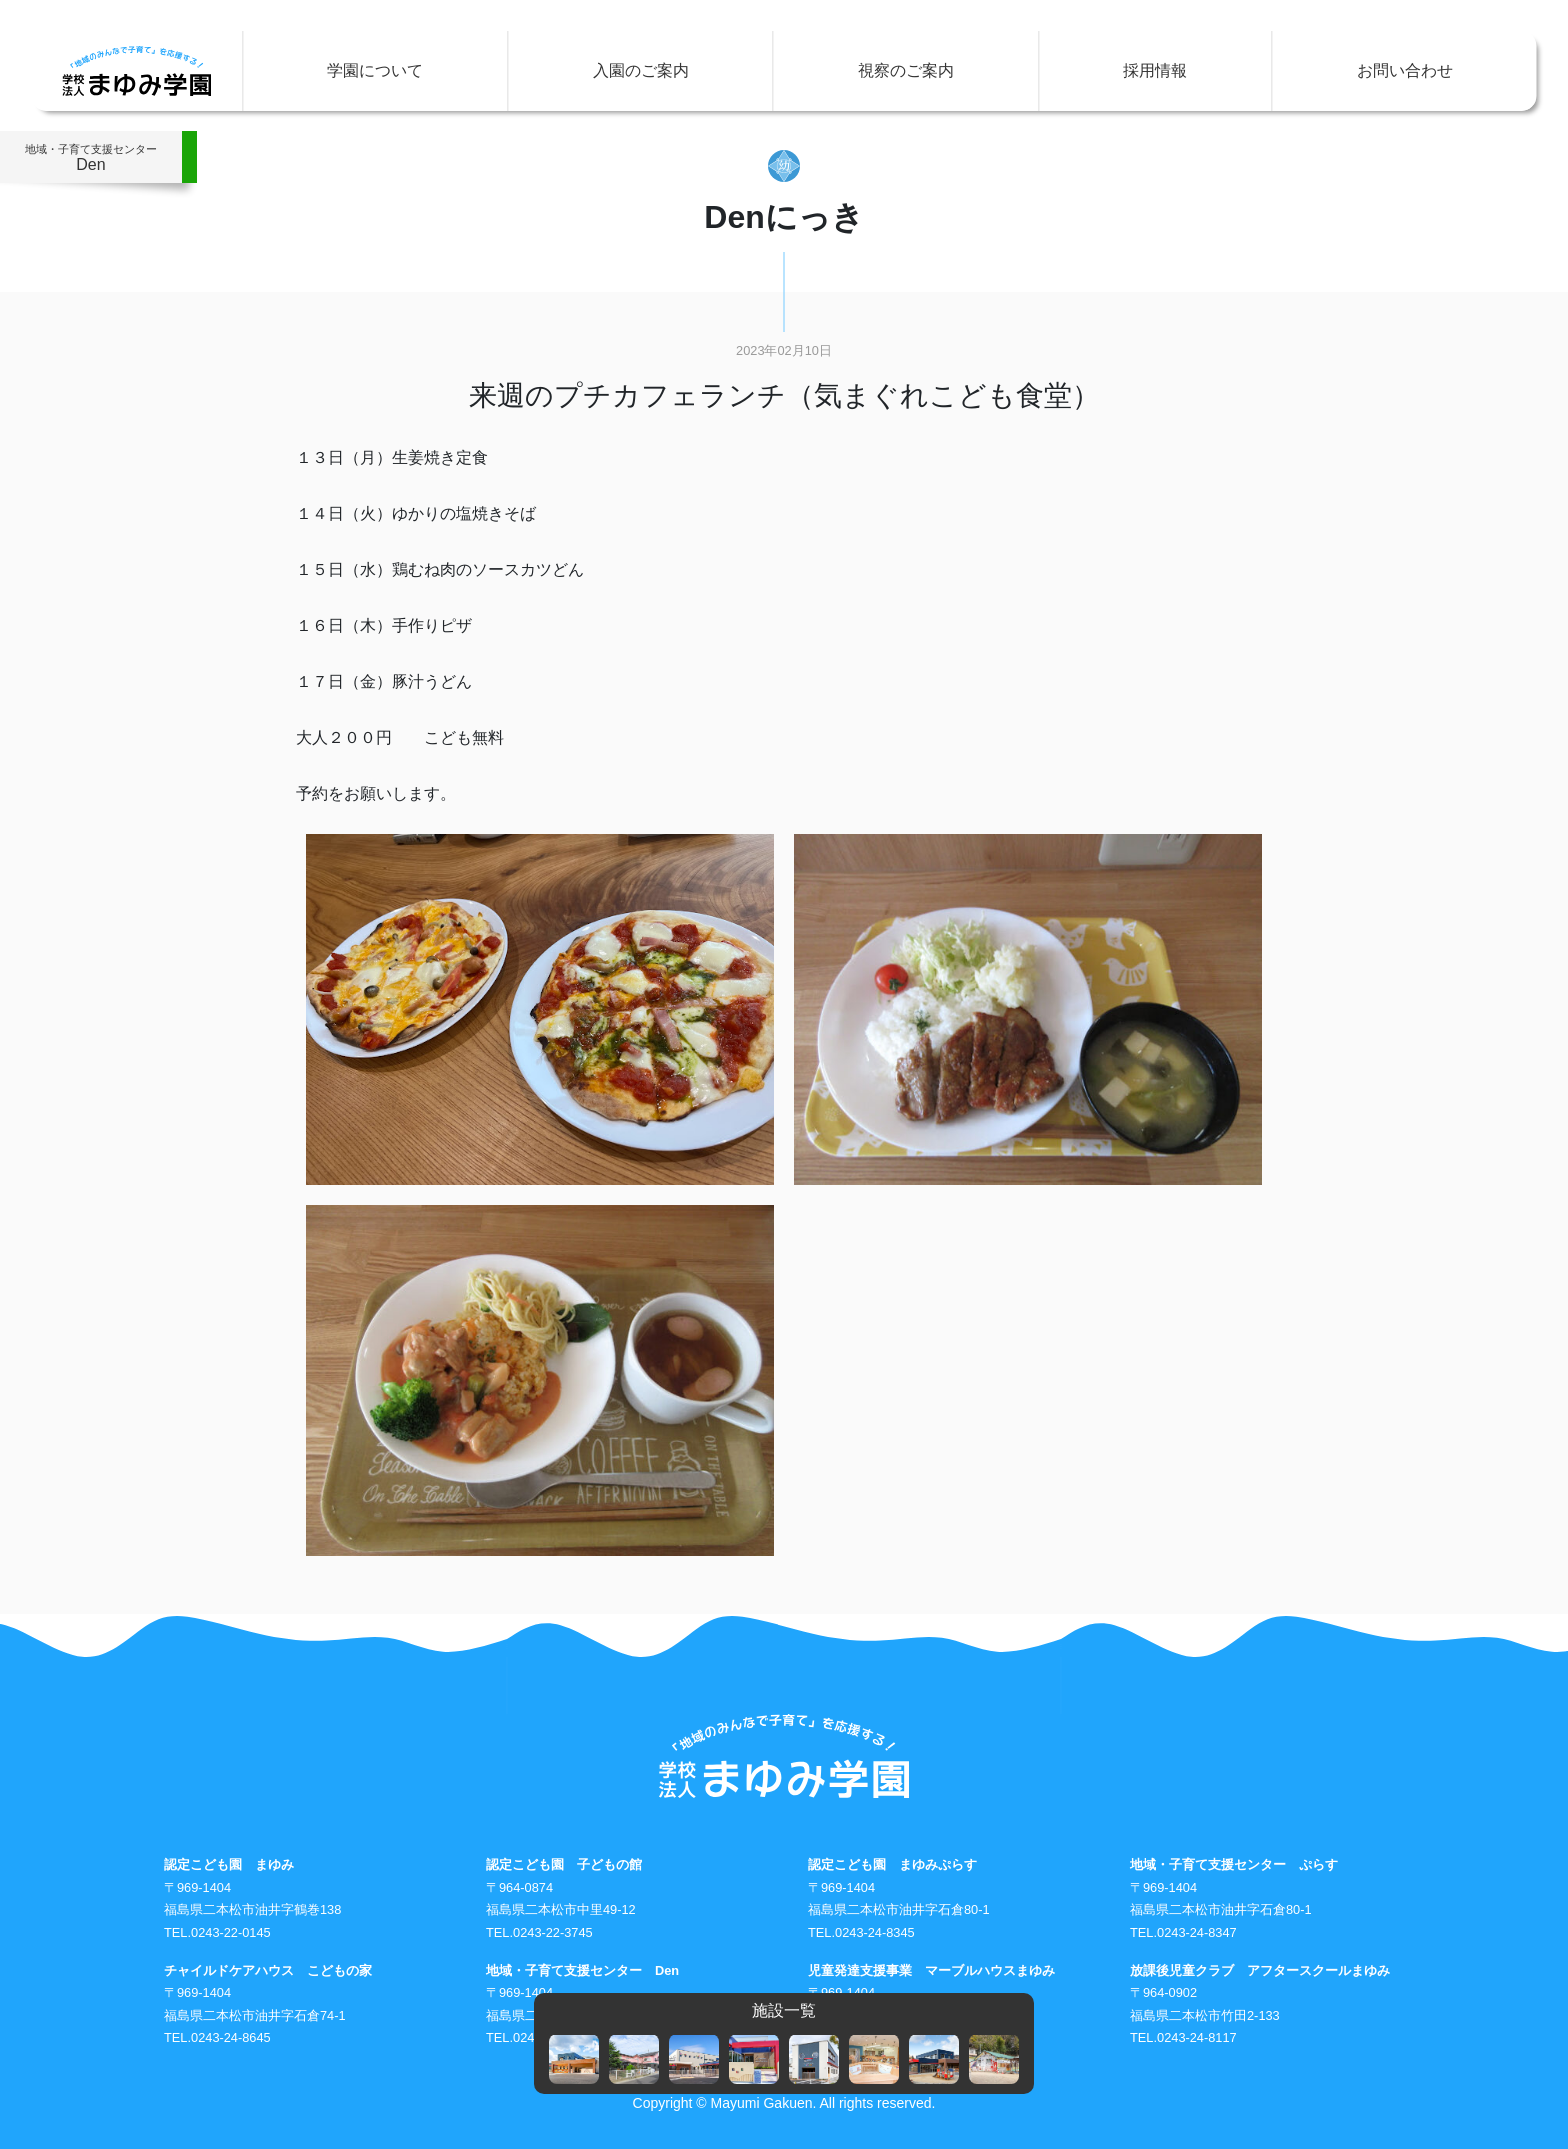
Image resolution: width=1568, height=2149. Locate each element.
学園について (375, 70)
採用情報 (1155, 70)
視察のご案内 (906, 70)
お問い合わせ (1405, 70)
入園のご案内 (641, 70)
